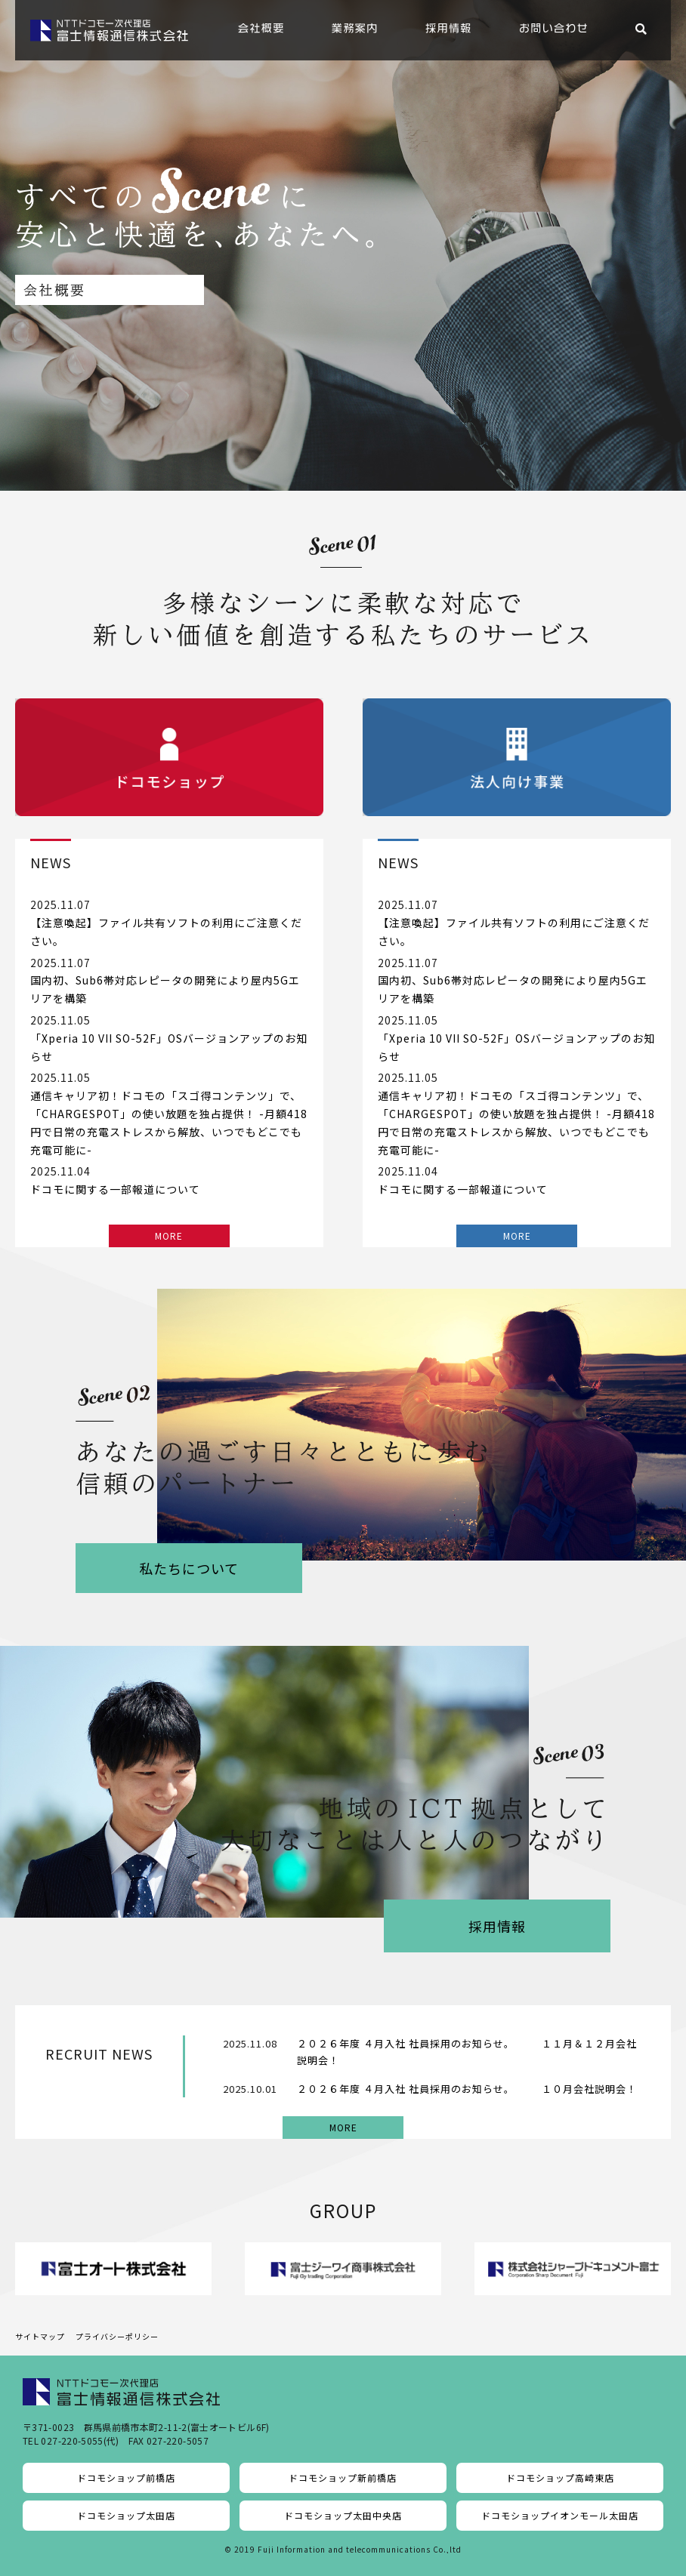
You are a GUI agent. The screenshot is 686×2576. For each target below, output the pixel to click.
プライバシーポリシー (117, 2336)
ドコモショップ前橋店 (126, 2477)
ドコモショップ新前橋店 (343, 2477)
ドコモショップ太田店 (126, 2515)
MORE (169, 1235)
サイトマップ (40, 2336)
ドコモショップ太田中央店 (343, 2515)
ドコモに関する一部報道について (115, 1189)
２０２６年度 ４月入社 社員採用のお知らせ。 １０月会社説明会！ (467, 2088)
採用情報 (497, 1926)
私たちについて (189, 1568)
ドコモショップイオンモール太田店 (559, 2515)
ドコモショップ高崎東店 (560, 2477)
